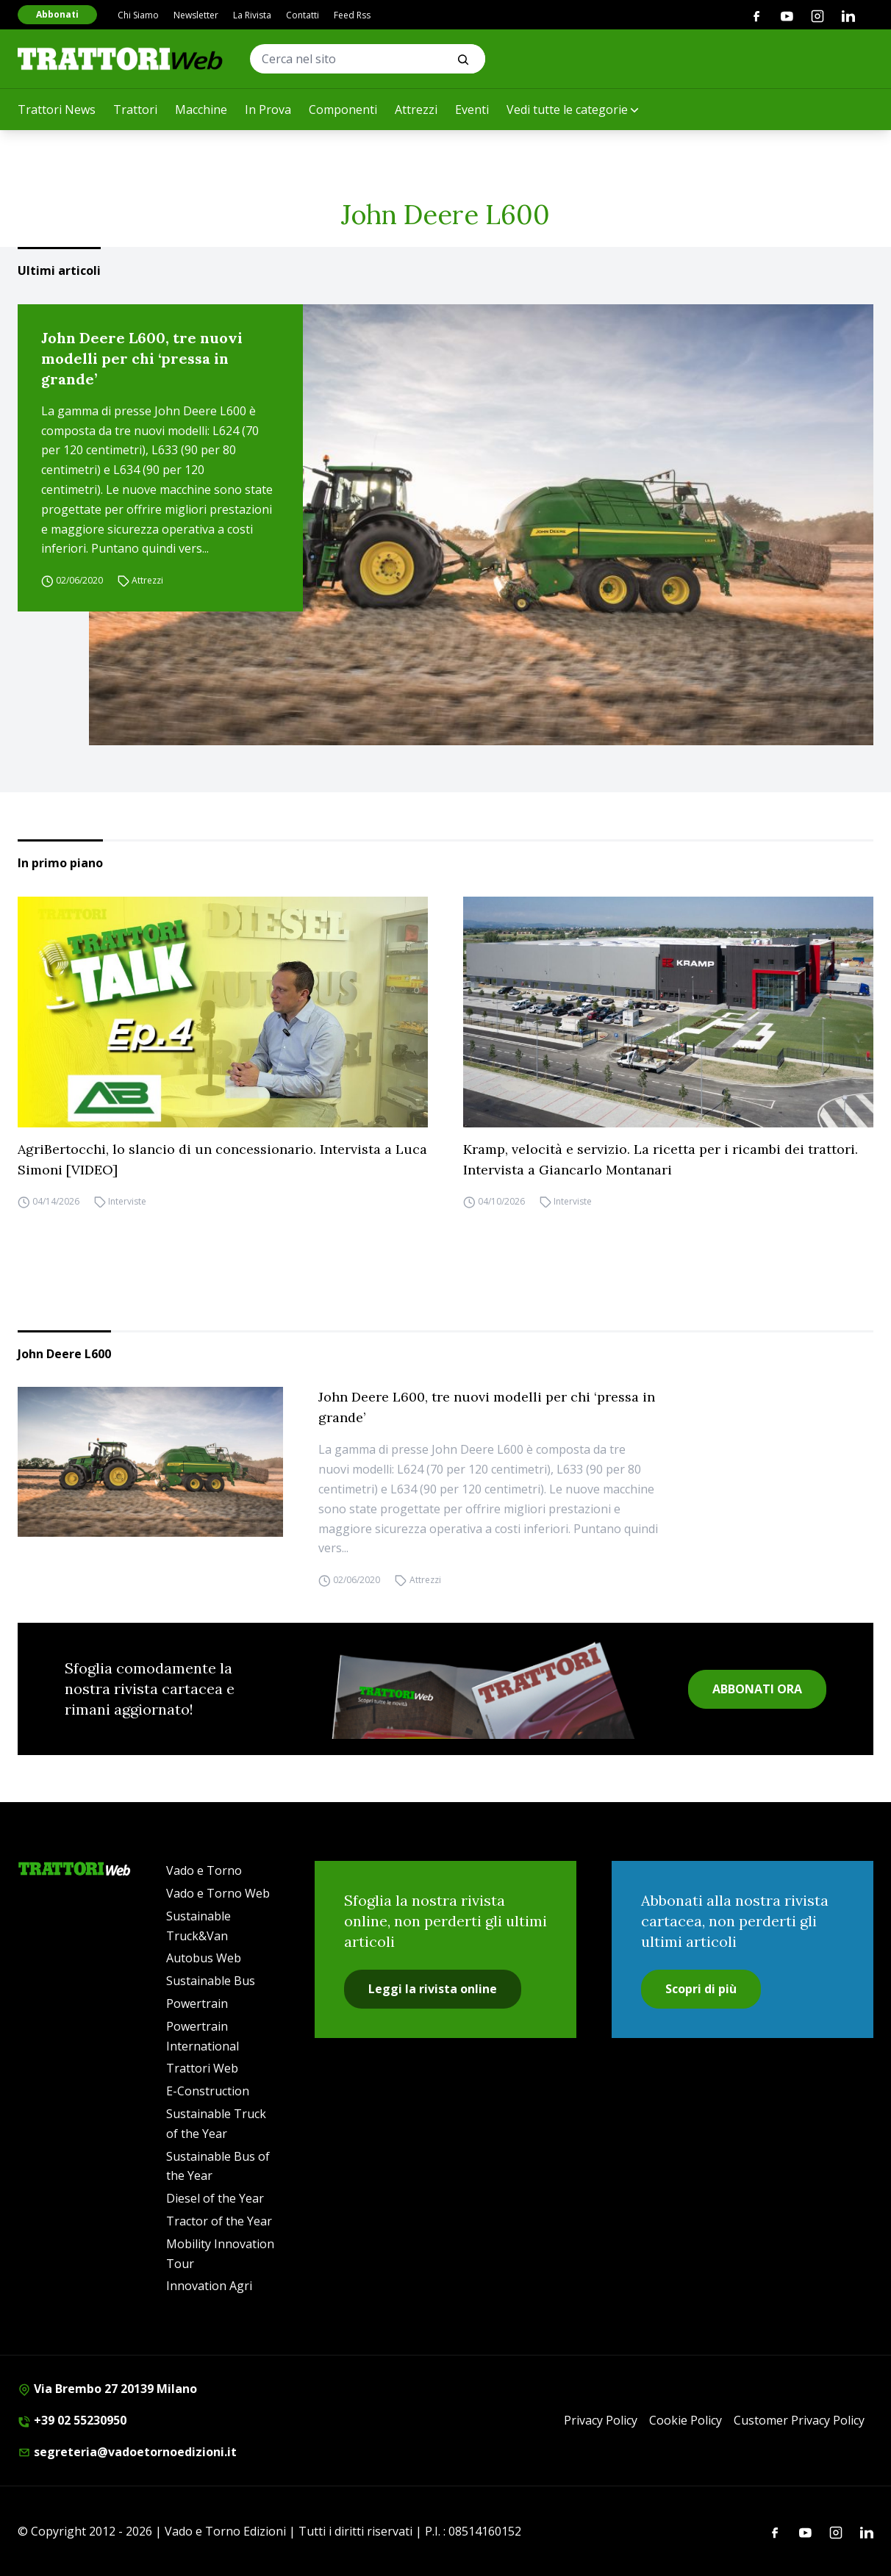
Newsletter (195, 15)
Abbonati (57, 14)
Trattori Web (202, 2068)
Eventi (472, 109)
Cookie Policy (685, 2420)
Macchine (201, 109)
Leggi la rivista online (432, 1989)
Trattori (135, 109)
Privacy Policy (600, 2420)
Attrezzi (416, 109)
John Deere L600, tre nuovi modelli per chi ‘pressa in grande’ (142, 358)
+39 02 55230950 (72, 2420)
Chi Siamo (138, 15)
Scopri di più (701, 1989)
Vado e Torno (204, 1870)
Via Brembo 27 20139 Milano (107, 2389)
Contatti (302, 15)
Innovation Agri (209, 2286)
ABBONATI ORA (757, 1689)
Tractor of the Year (219, 2221)
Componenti (343, 109)
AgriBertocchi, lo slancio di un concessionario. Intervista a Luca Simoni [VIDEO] (222, 1159)
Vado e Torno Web (218, 1893)
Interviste (127, 1202)
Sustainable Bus (210, 1981)
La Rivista (252, 15)
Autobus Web (203, 1958)
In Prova (268, 109)
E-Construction (207, 2091)
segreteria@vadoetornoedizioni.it (127, 2452)
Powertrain (197, 2003)
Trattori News (57, 109)
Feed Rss (352, 15)
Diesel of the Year (215, 2198)
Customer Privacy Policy (799, 2420)
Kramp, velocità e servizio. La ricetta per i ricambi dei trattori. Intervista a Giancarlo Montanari (660, 1159)
